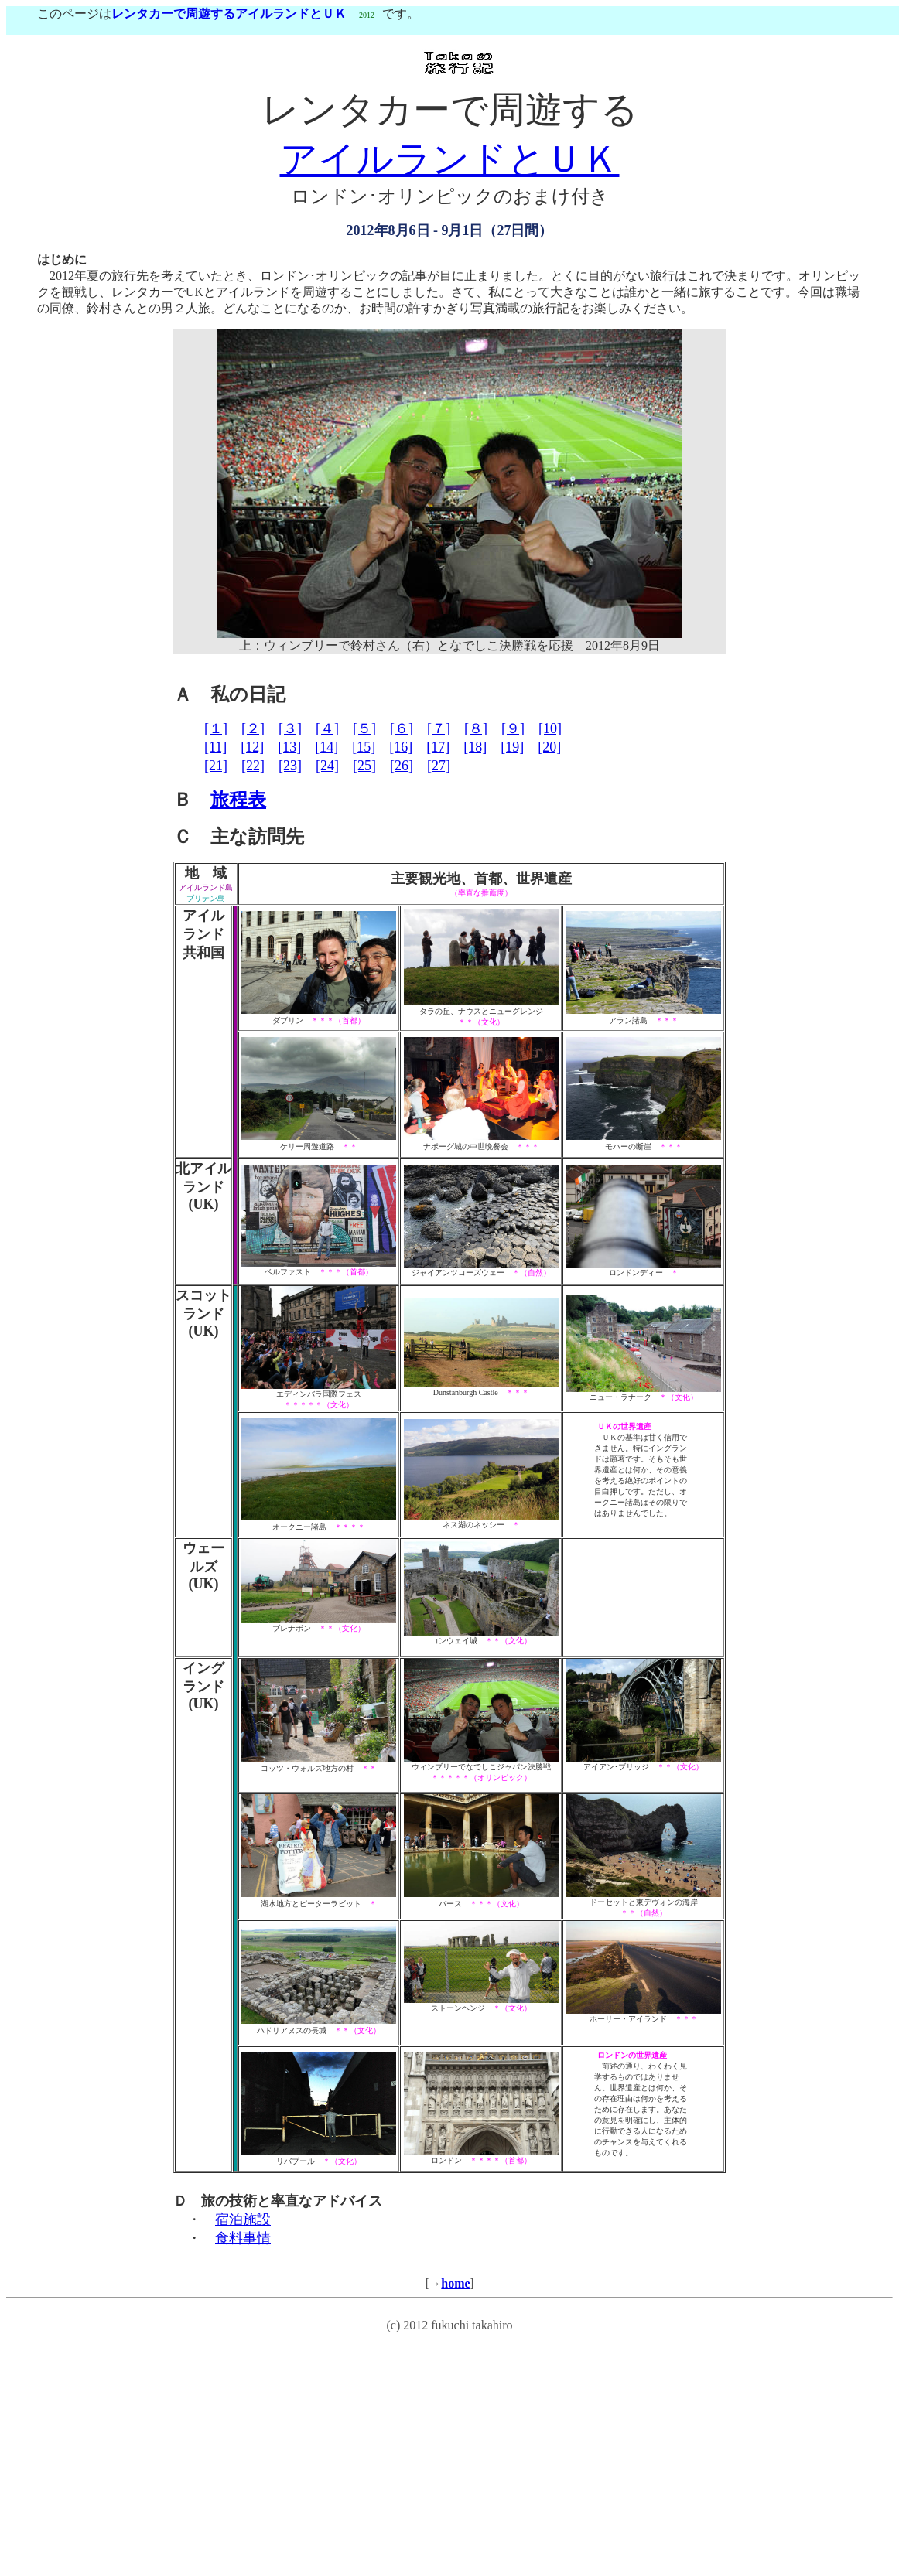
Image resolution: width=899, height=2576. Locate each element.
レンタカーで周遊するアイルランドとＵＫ (229, 13)
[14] (326, 747)
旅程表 (238, 800)
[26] (401, 765)
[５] (364, 728)
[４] (327, 728)
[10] (550, 728)
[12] (252, 747)
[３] (290, 728)
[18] (475, 747)
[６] (401, 728)
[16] (400, 747)
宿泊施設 (243, 2219)
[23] (290, 765)
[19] (512, 747)
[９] (513, 728)
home (455, 2283)
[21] (215, 765)
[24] (327, 765)
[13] (289, 747)
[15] (363, 747)
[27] (438, 765)
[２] (253, 728)
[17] (437, 747)
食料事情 (243, 2238)
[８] (475, 728)
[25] (364, 765)
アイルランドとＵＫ (450, 158)
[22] (253, 765)
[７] (438, 728)
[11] (215, 747)
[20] (549, 747)
